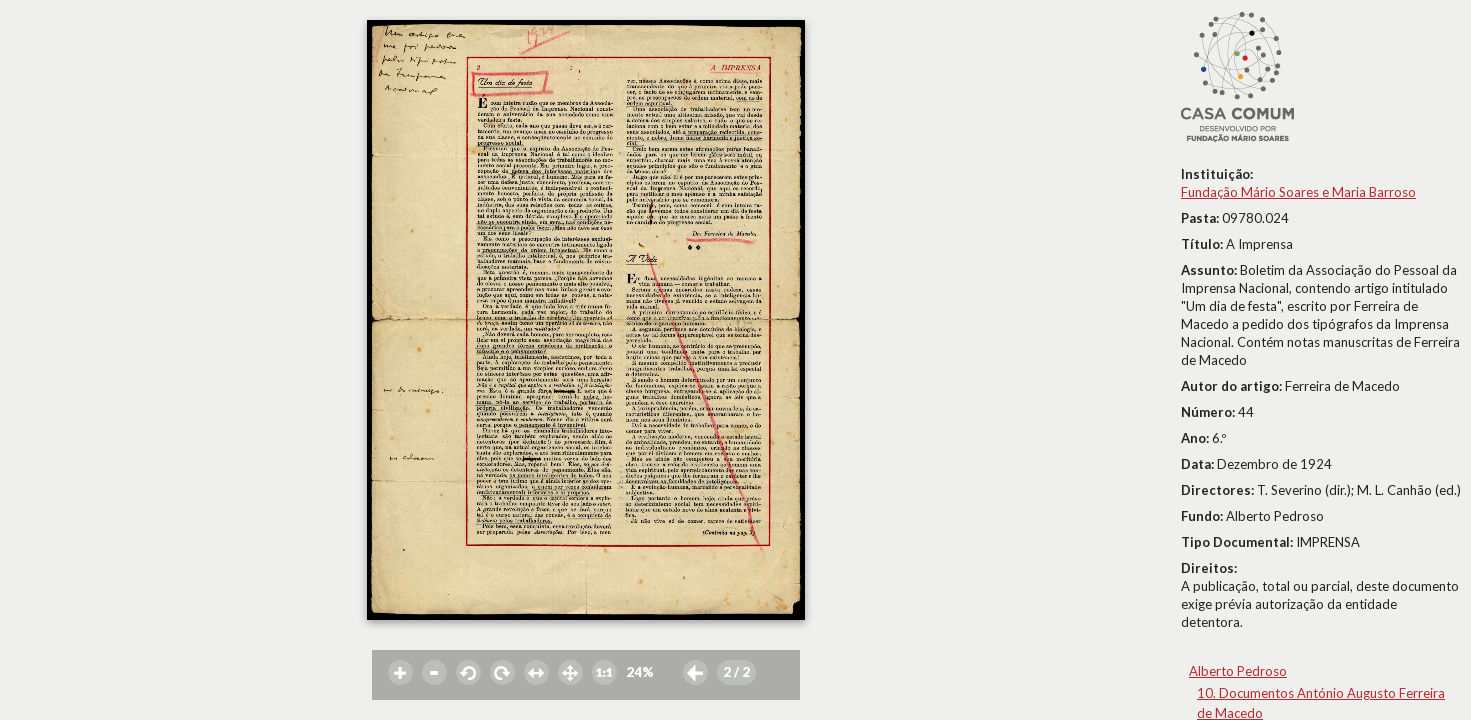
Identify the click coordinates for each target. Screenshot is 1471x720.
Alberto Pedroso (1238, 671)
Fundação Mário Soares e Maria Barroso (1298, 192)
